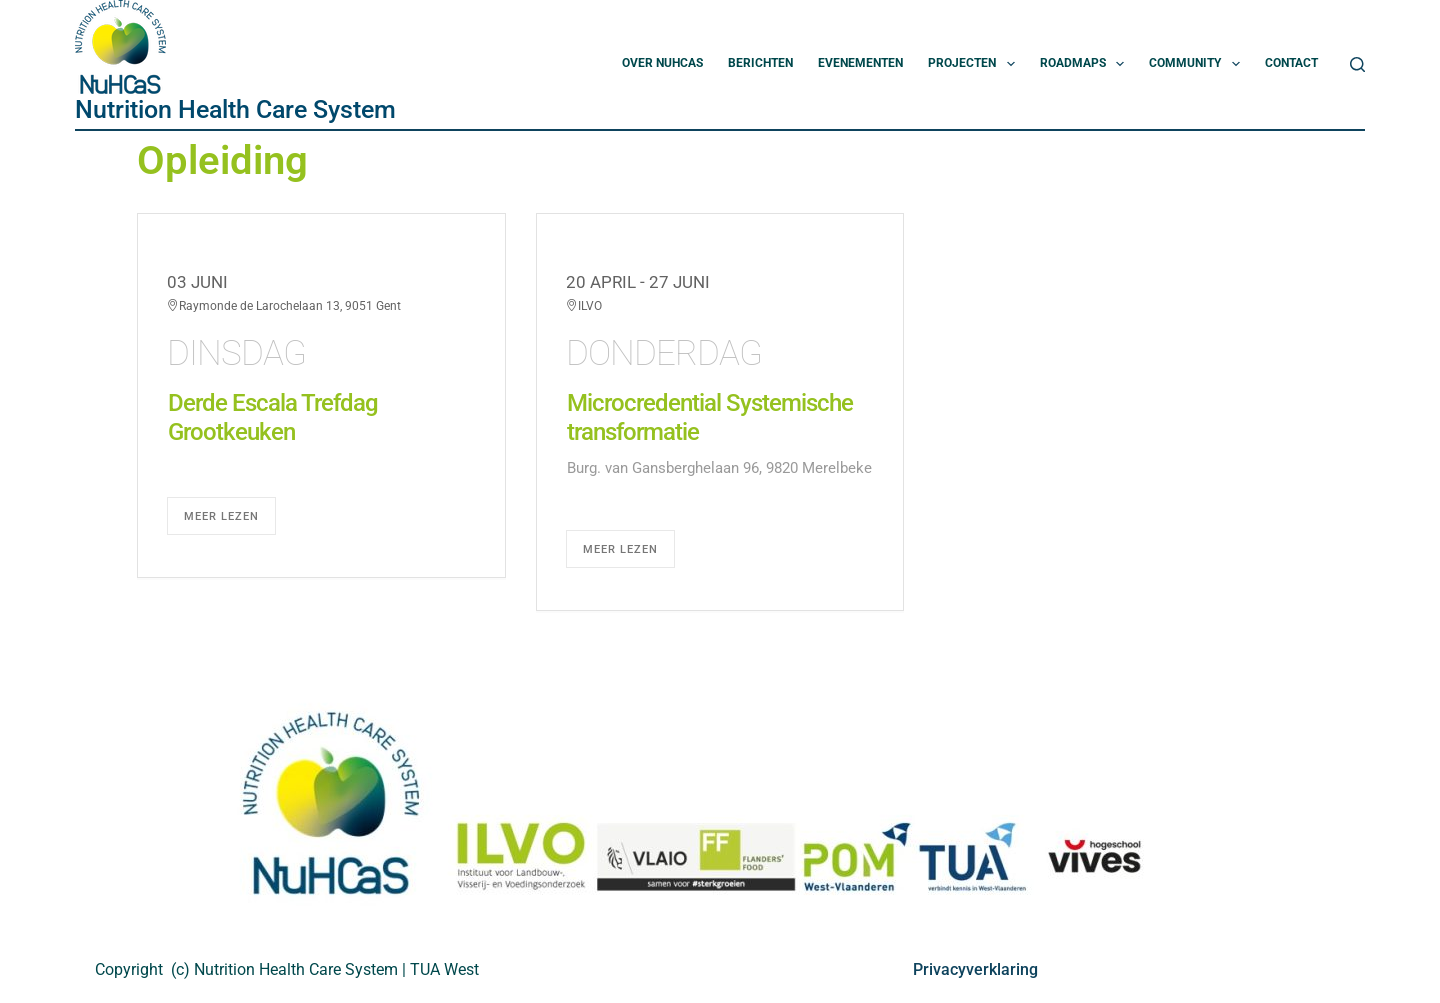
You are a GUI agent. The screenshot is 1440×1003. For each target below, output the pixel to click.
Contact (1291, 63)
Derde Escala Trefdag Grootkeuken (273, 417)
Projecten (975, 64)
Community (1198, 64)
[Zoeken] (1357, 64)
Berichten (760, 63)
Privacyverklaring (975, 969)
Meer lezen (221, 516)
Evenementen (860, 63)
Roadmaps (1086, 64)
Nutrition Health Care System (235, 109)
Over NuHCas (662, 63)
